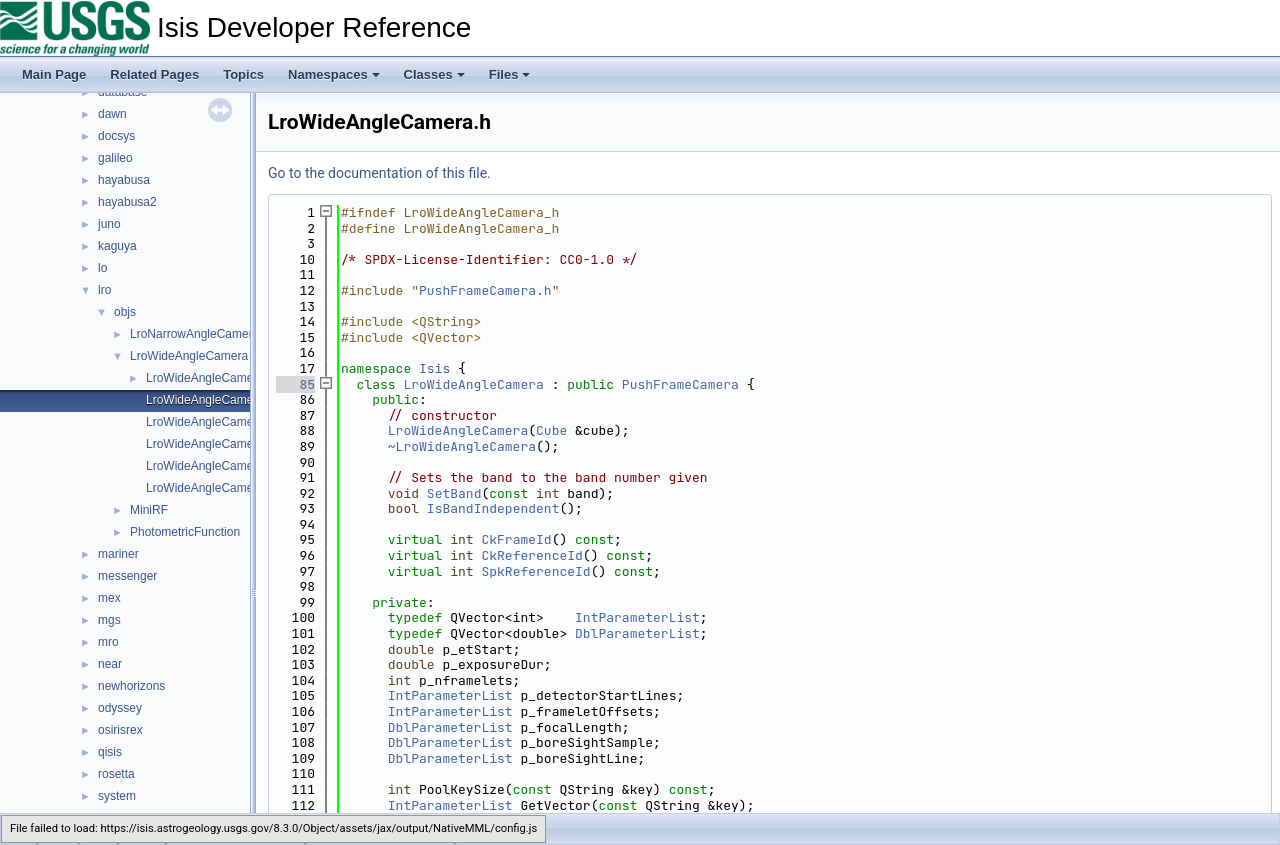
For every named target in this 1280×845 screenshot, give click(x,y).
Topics (243, 74)
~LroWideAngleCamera (462, 446)
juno (109, 224)
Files (510, 74)
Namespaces (334, 74)
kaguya (117, 246)
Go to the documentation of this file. (379, 173)
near (110, 664)
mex (109, 598)
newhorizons (131, 686)
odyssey (120, 708)
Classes (434, 74)
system (117, 796)
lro (104, 290)
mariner (118, 554)
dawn (112, 114)
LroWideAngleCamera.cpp (216, 378)
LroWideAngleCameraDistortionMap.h (247, 444)
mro (108, 642)
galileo (115, 158)
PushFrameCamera (680, 384)
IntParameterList (637, 617)
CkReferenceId (531, 555)
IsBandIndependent (493, 508)
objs (125, 312)
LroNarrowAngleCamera (194, 334)
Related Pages (154, 74)
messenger (127, 576)
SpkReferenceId (535, 571)
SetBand (454, 493)
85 (295, 384)
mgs (109, 620)
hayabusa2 (127, 202)
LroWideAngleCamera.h (210, 400)
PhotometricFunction (185, 532)
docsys (116, 136)
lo (102, 268)
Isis (434, 368)
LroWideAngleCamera (189, 356)
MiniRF (149, 510)
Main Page (54, 74)
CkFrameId (516, 539)
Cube (551, 430)
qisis (110, 752)
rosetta (116, 774)
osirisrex (120, 730)
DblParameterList (637, 633)
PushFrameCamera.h (485, 290)
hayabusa (124, 180)
